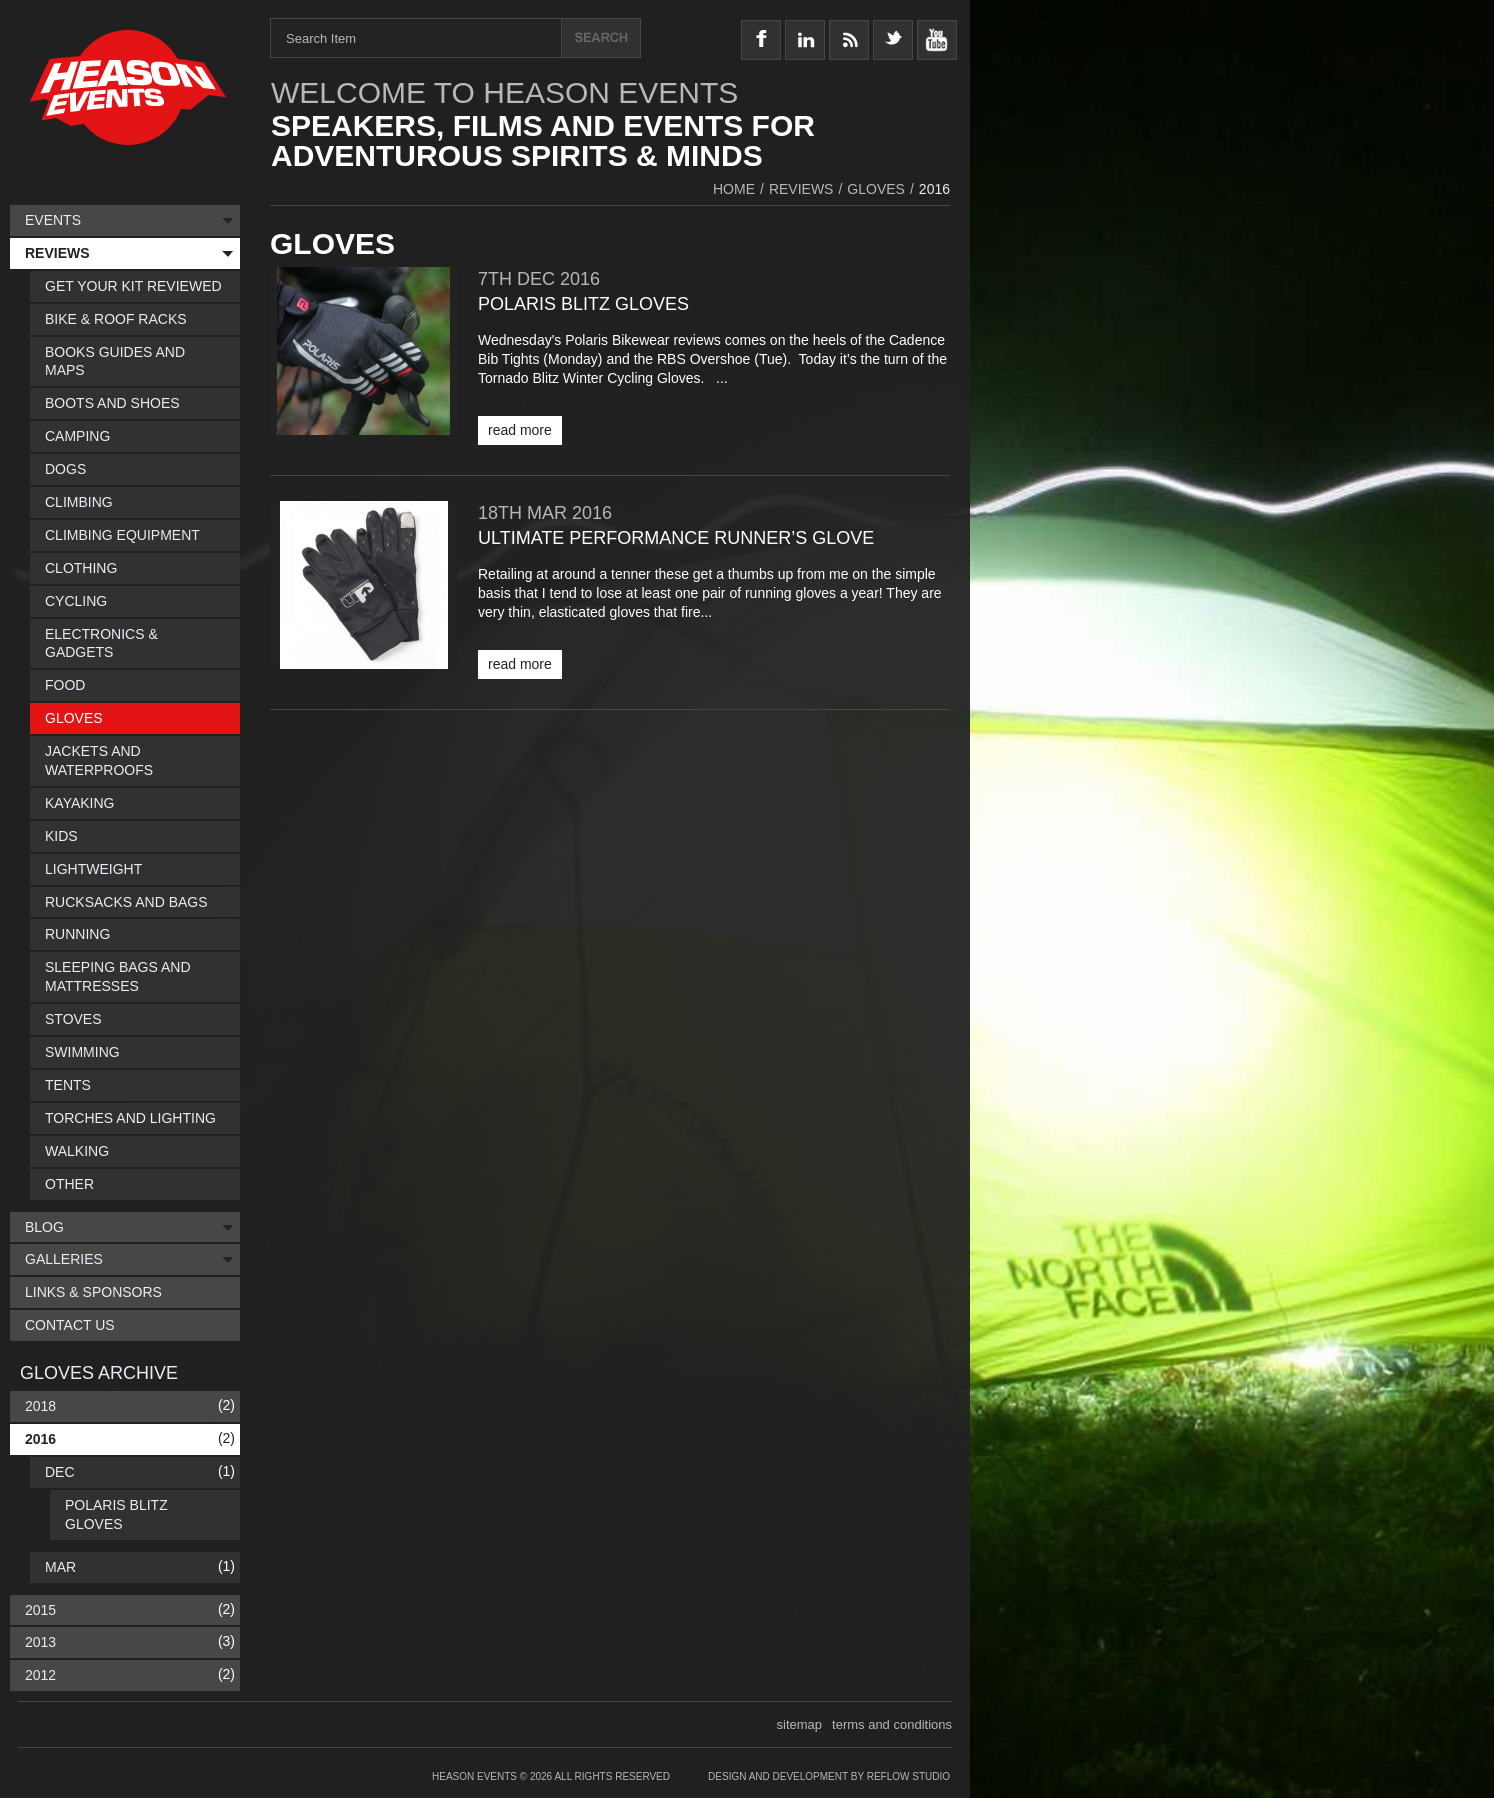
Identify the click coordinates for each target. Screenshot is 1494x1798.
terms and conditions (892, 1724)
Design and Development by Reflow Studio (829, 1776)
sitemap (800, 1724)
